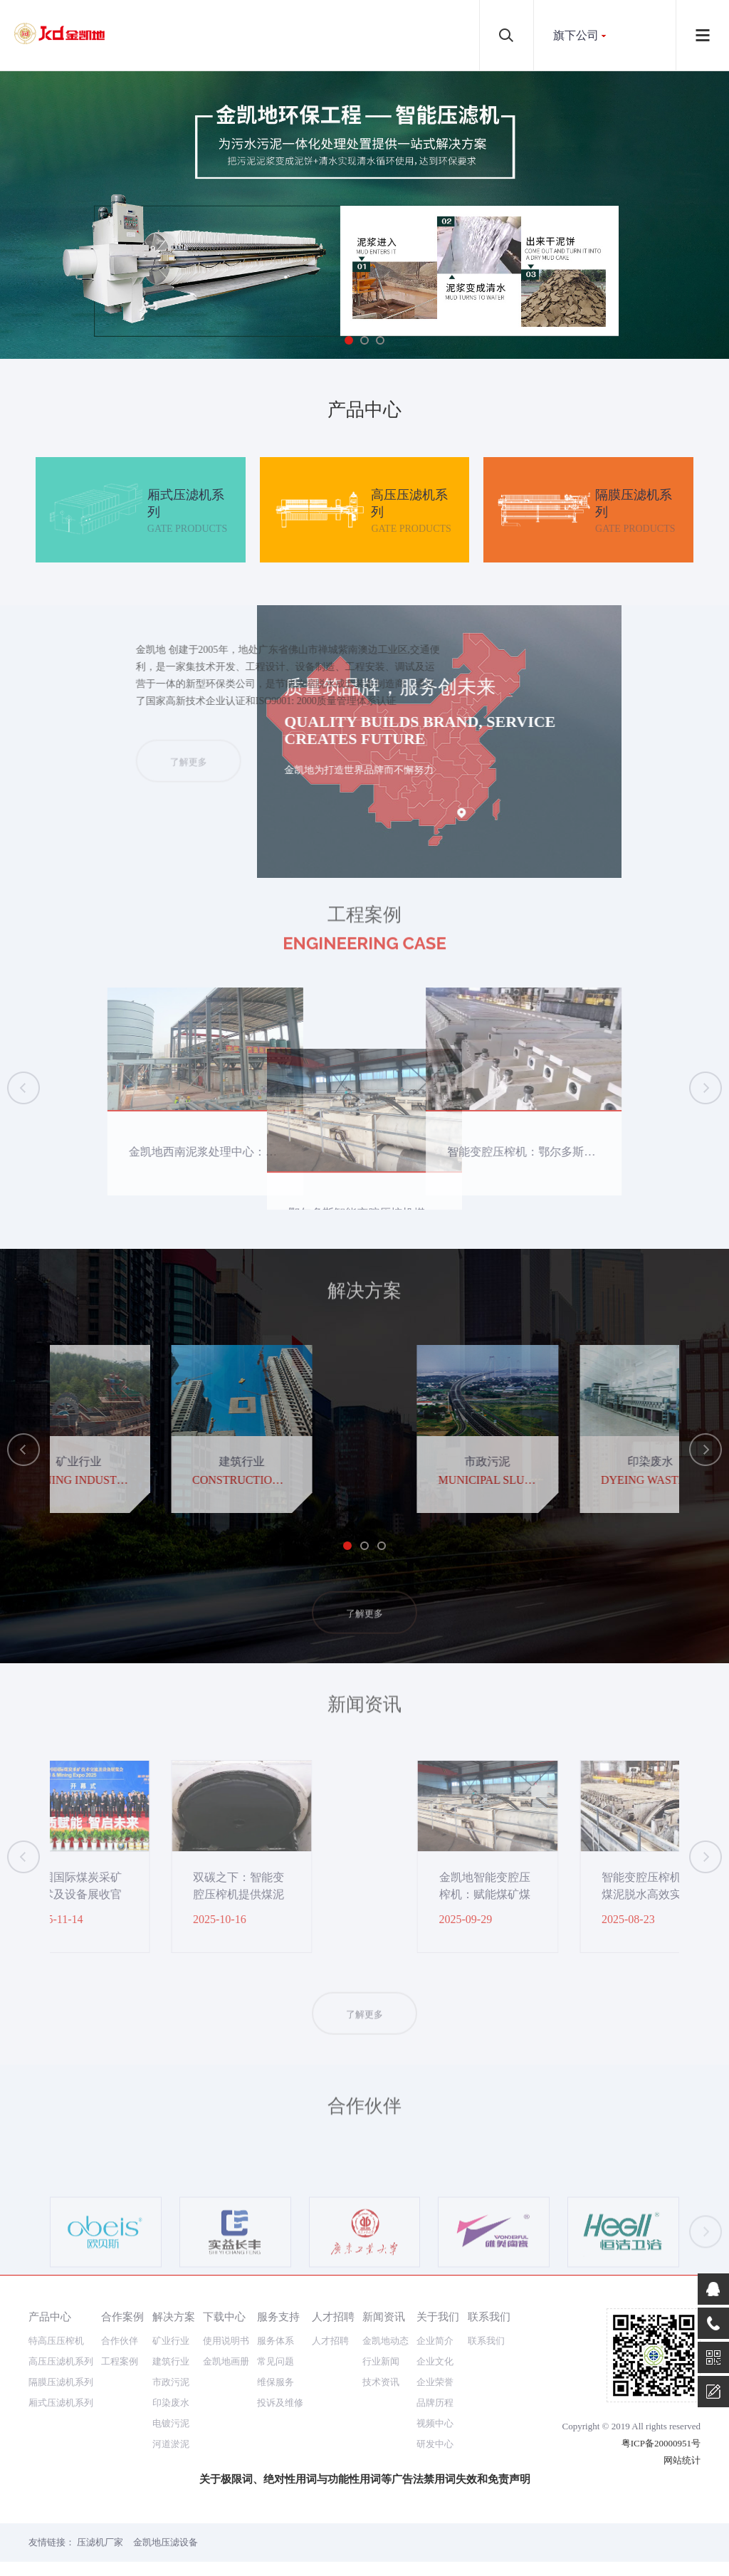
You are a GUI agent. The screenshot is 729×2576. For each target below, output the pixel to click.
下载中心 (224, 2316)
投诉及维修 (280, 2402)
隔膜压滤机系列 (60, 2382)
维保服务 (275, 2382)
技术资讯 (380, 2382)
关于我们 (437, 2316)
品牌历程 (434, 2402)
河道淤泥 (170, 2444)
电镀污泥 (170, 2423)
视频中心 (434, 2423)
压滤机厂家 (100, 2542)
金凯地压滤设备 (165, 2542)
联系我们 (489, 2316)
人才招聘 (333, 2316)
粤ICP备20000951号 (661, 2443)
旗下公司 (576, 35)
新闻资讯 (383, 2316)
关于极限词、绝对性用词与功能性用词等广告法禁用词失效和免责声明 (364, 2479)
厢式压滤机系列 (60, 2402)
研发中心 (434, 2444)
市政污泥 (170, 2382)
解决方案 (173, 2316)
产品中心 (49, 2316)
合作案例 (122, 2316)
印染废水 (170, 2402)
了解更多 (401, 786)
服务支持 (278, 2316)
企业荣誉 (434, 2382)
